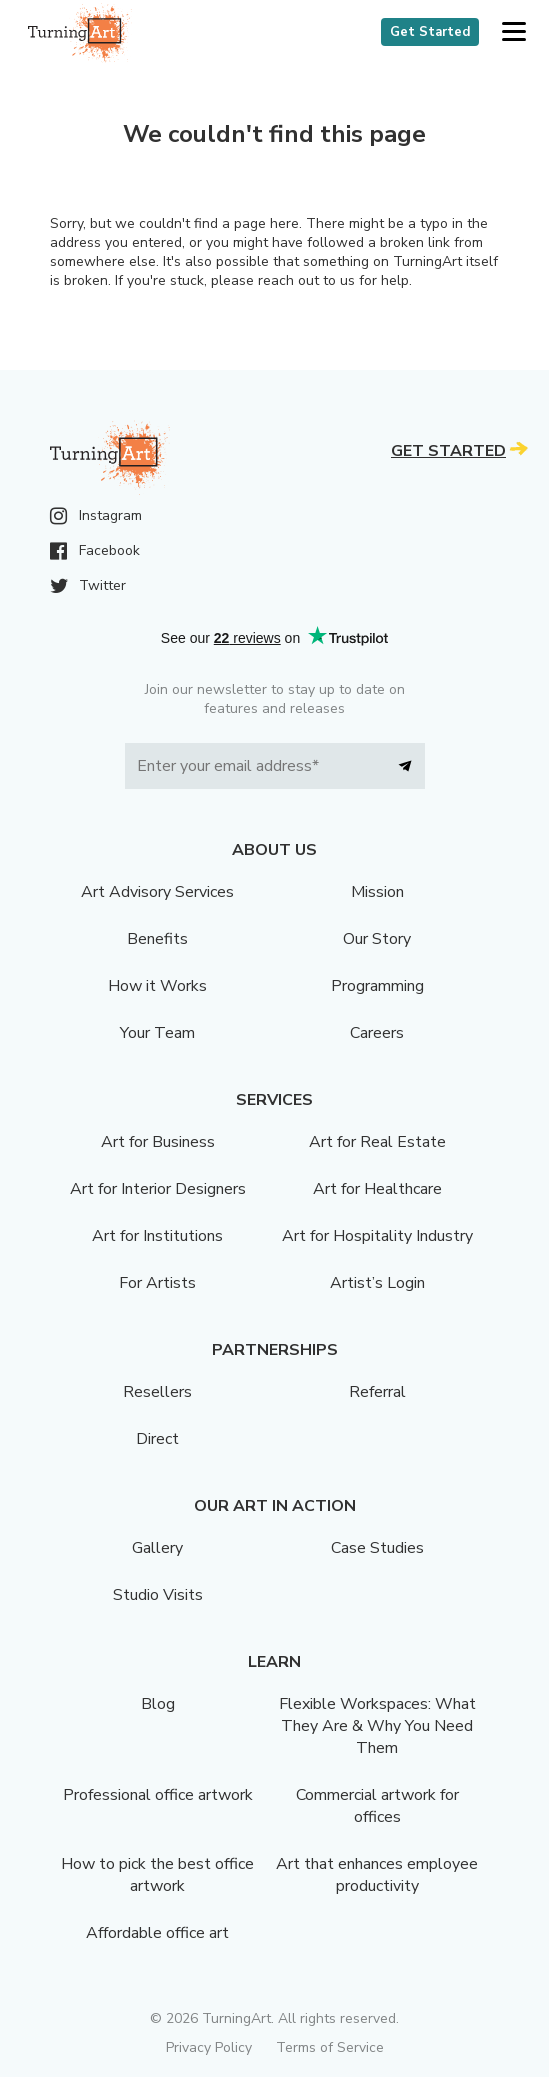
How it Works (157, 986)
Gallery (157, 1548)
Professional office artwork (158, 1795)
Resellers (157, 1392)
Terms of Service (330, 2047)
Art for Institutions (157, 1236)
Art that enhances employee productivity (377, 1875)
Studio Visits (158, 1595)
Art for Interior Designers (158, 1189)
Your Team (157, 1033)
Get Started (430, 32)
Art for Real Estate (377, 1142)
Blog (158, 1704)
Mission (377, 892)
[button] (513, 32)
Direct (157, 1439)
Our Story (377, 939)
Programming (377, 986)
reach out (288, 280)
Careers (377, 1033)
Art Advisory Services (157, 892)
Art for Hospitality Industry (377, 1236)
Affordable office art (157, 1933)
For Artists (157, 1283)
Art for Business (158, 1142)
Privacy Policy (209, 2047)
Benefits (157, 939)
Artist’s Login (377, 1283)
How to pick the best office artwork (157, 1875)
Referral (377, 1392)
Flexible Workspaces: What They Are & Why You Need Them (377, 1726)
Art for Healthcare (377, 1189)
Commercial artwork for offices (377, 1806)
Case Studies (377, 1548)
